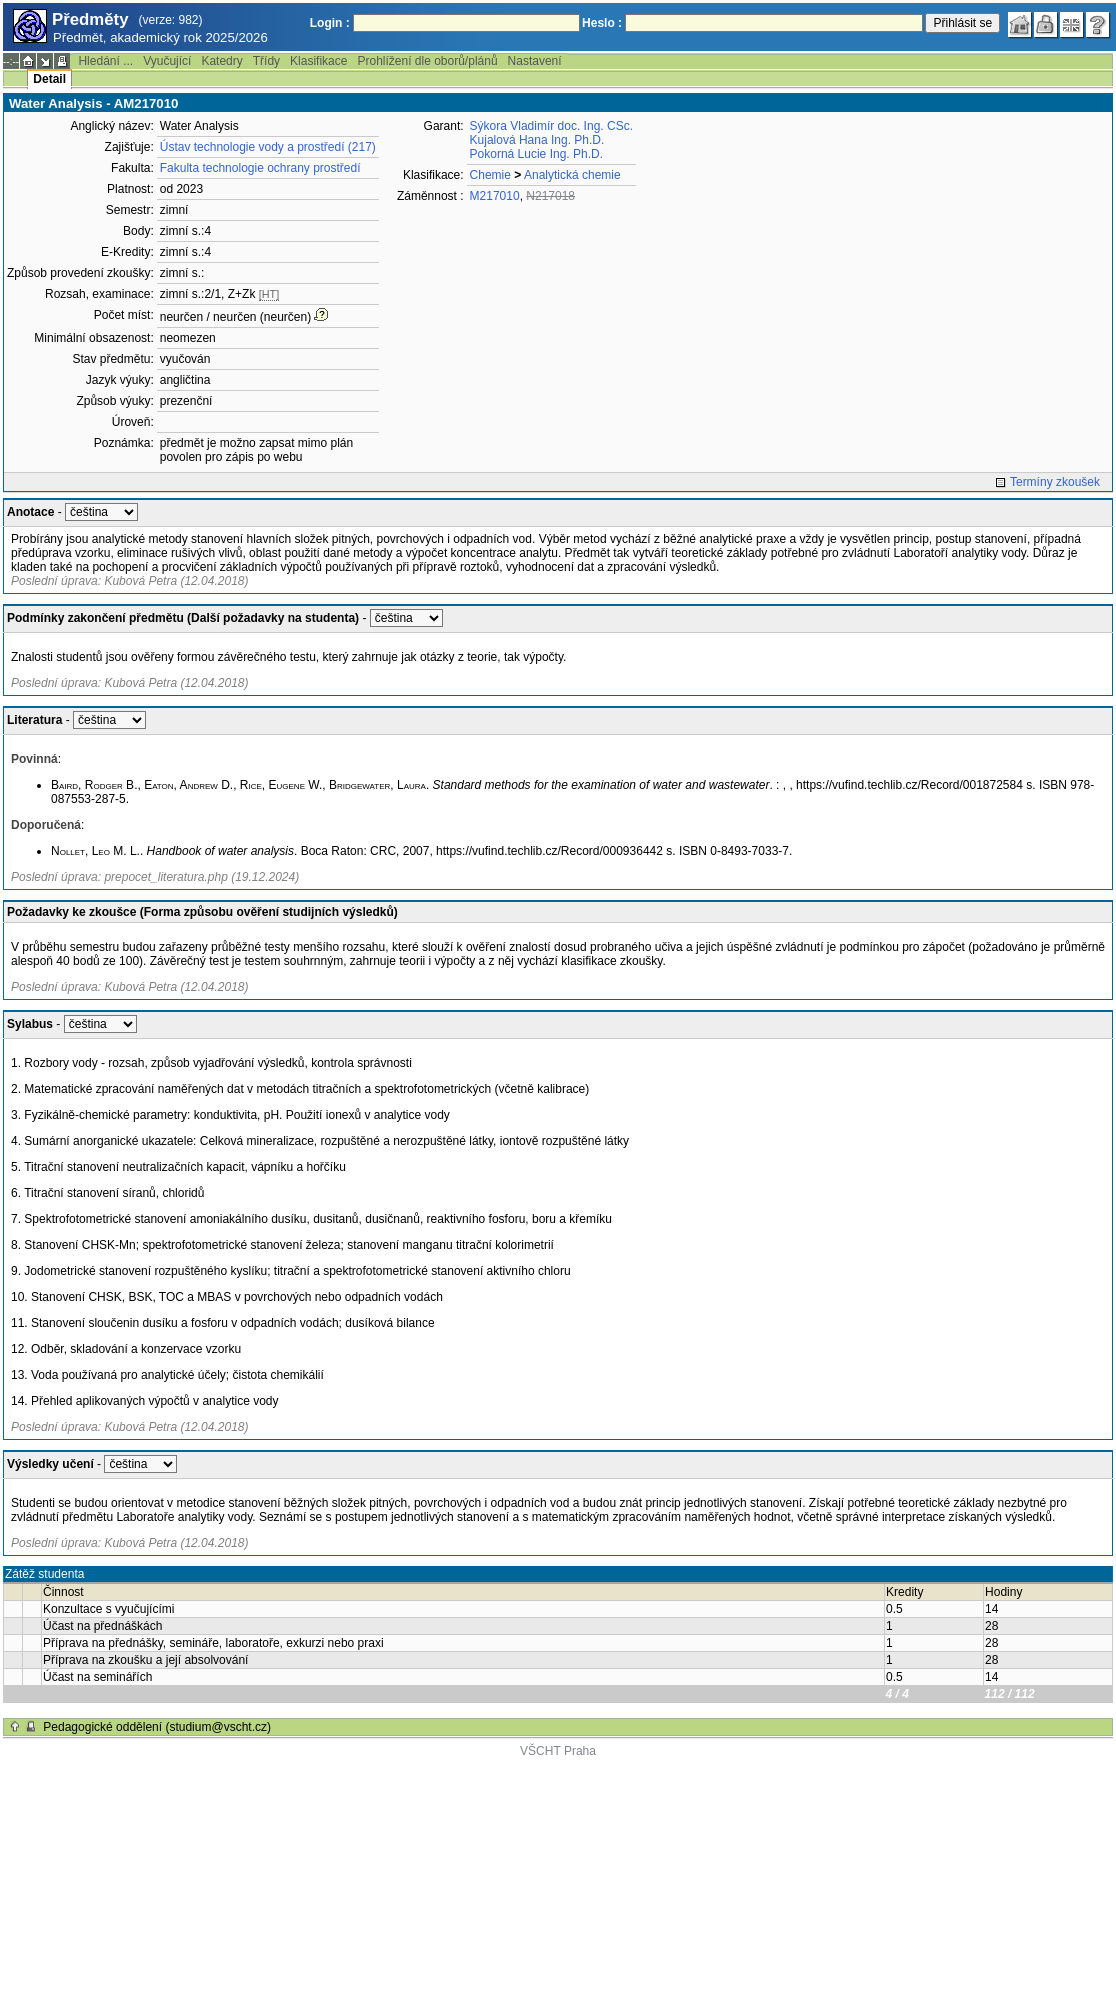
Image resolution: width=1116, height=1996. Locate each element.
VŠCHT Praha (558, 1751)
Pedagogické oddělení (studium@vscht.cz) (157, 1727)
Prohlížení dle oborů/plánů (427, 61)
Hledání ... (105, 61)
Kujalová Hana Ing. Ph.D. (537, 140)
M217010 (495, 196)
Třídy (266, 61)
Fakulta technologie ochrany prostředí (260, 168)
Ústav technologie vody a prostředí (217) (268, 147)
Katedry (221, 61)
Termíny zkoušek (1055, 482)
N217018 (550, 196)
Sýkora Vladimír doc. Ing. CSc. (551, 126)
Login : (330, 23)
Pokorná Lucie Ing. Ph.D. (536, 154)
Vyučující (167, 61)
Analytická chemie (572, 175)
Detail (49, 79)
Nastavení (535, 61)
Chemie (490, 175)
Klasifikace (318, 61)
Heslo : (602, 23)
